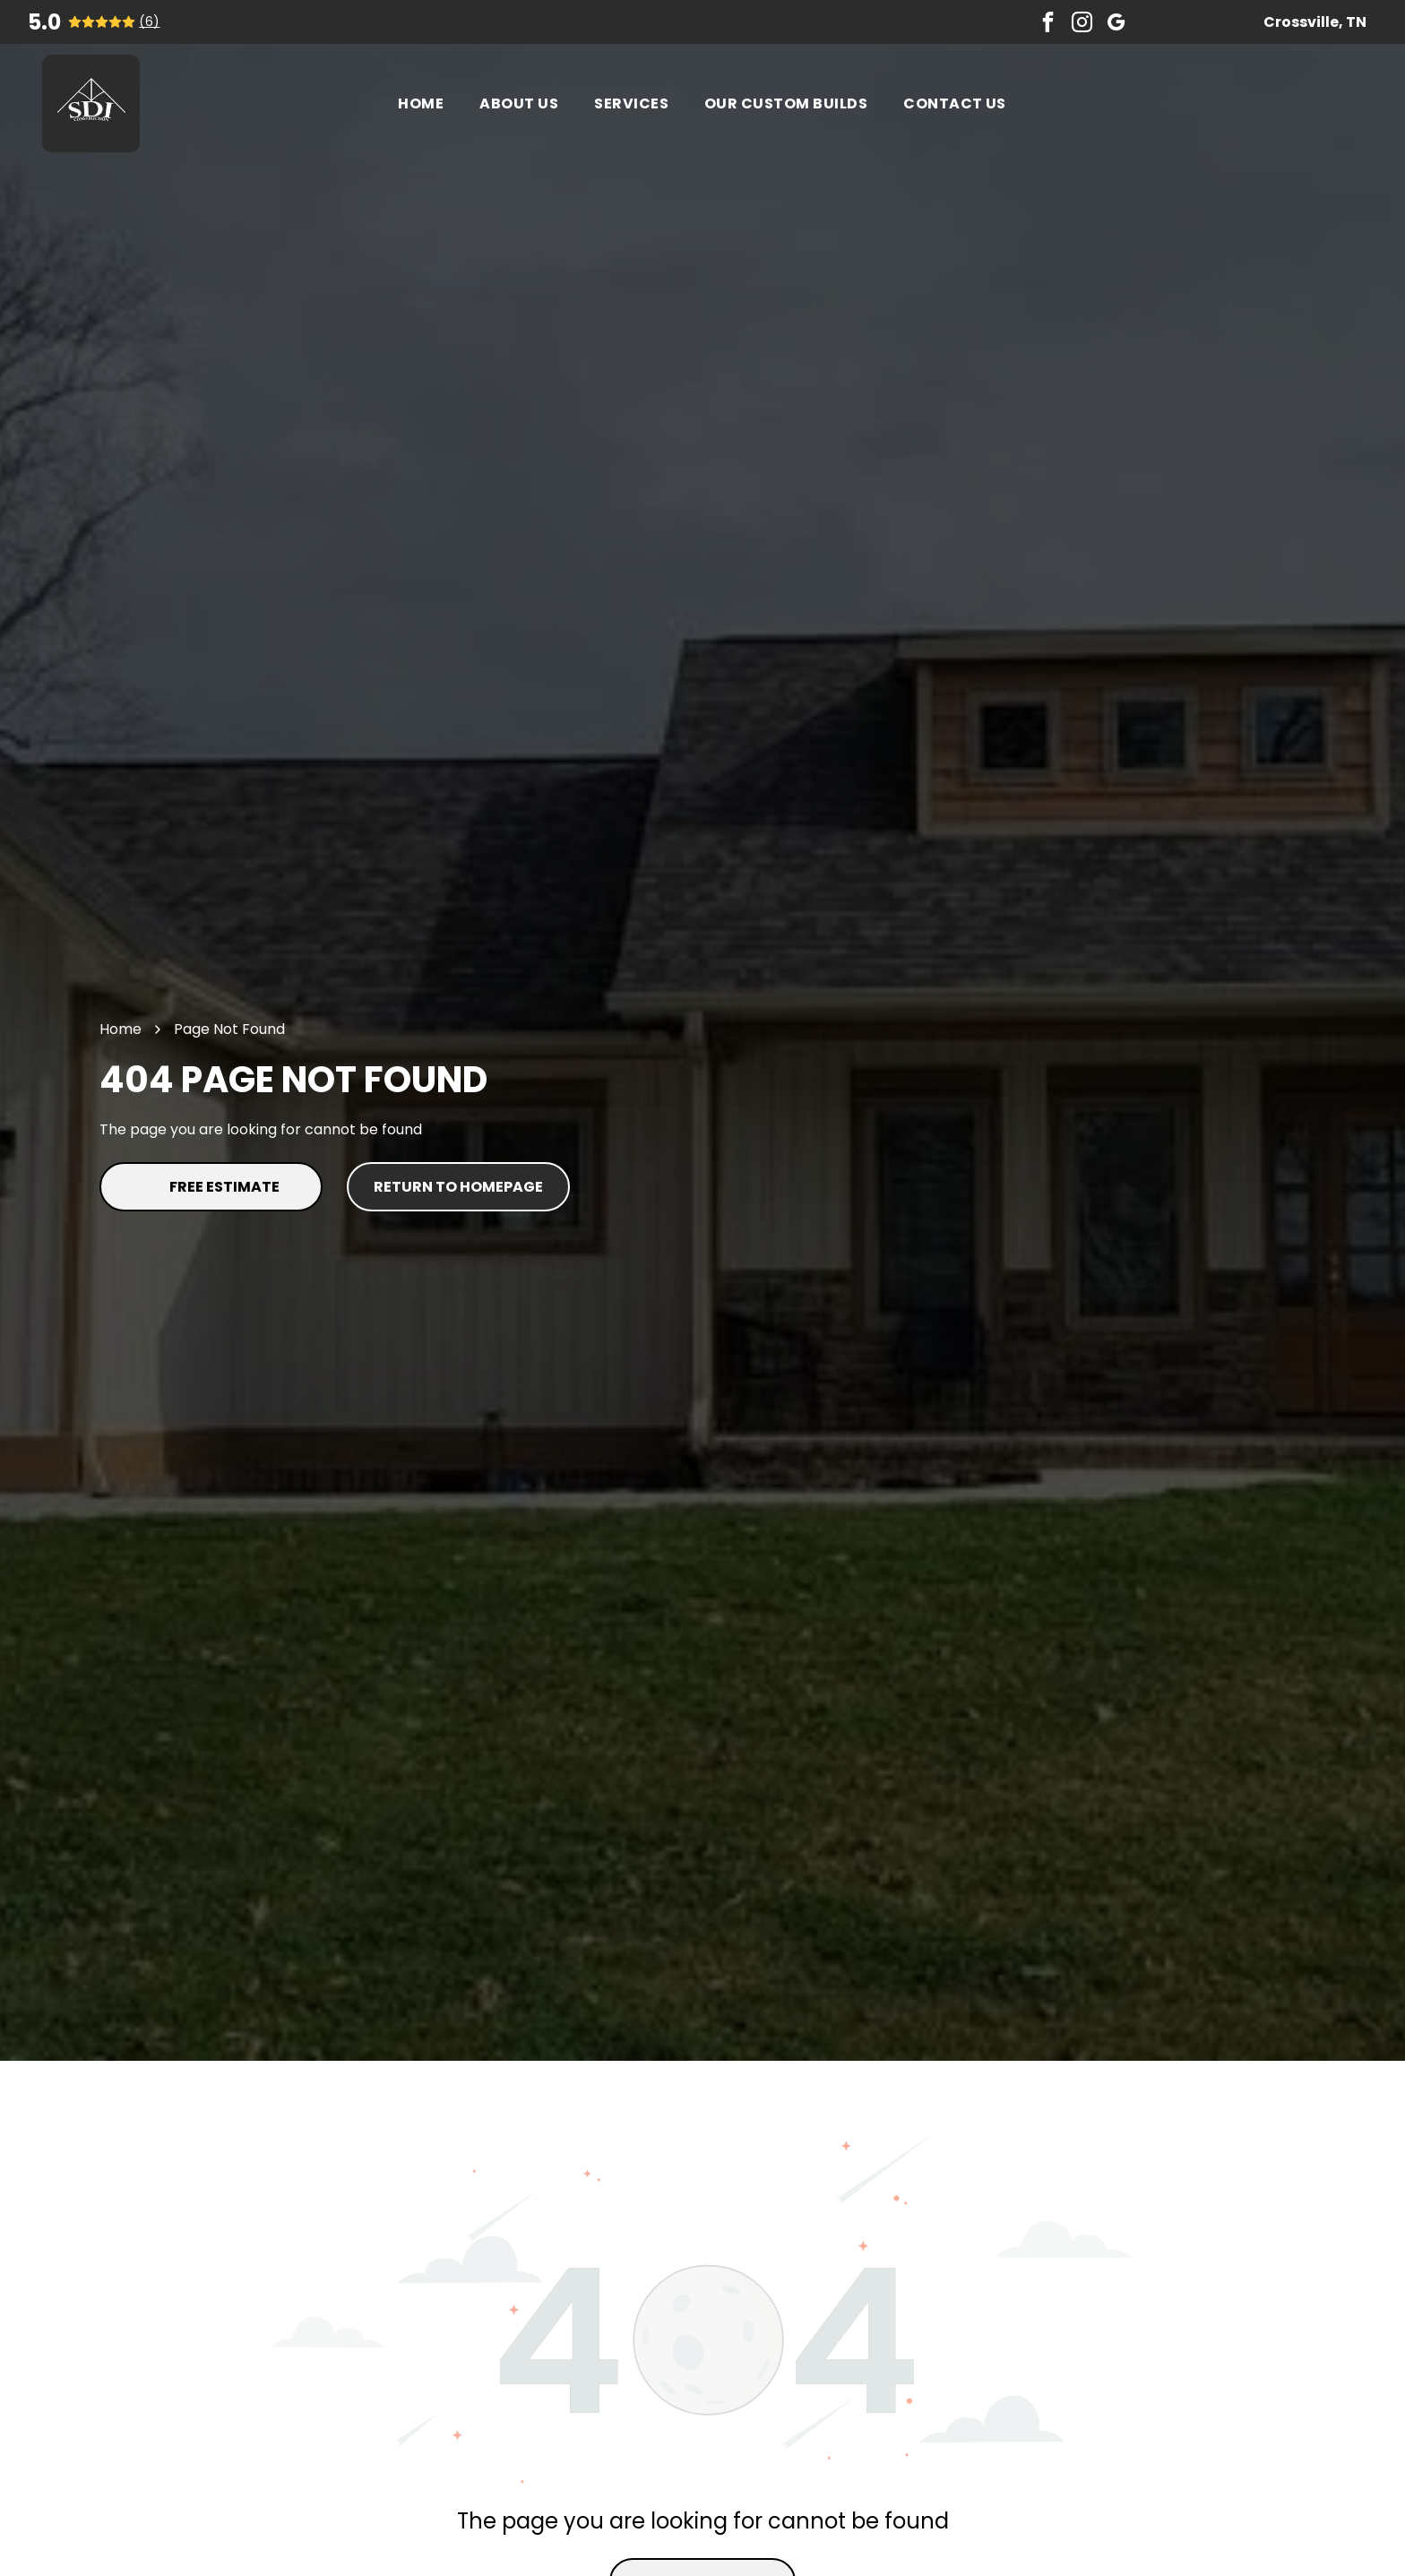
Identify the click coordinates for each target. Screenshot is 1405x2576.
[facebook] (1048, 22)
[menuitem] (420, 103)
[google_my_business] (1116, 22)
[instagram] (1082, 22)
